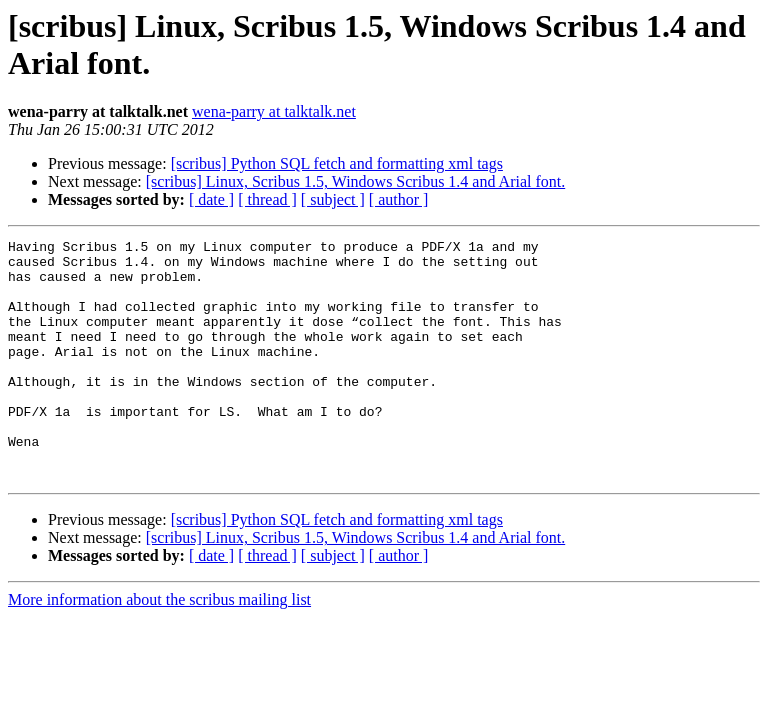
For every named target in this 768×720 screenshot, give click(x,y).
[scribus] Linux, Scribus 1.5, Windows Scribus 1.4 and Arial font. (355, 181)
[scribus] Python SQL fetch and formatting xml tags (337, 163)
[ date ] (211, 199)
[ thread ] (267, 199)
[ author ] (399, 199)
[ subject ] (333, 199)
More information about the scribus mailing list (159, 647)
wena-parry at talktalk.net (274, 111)
